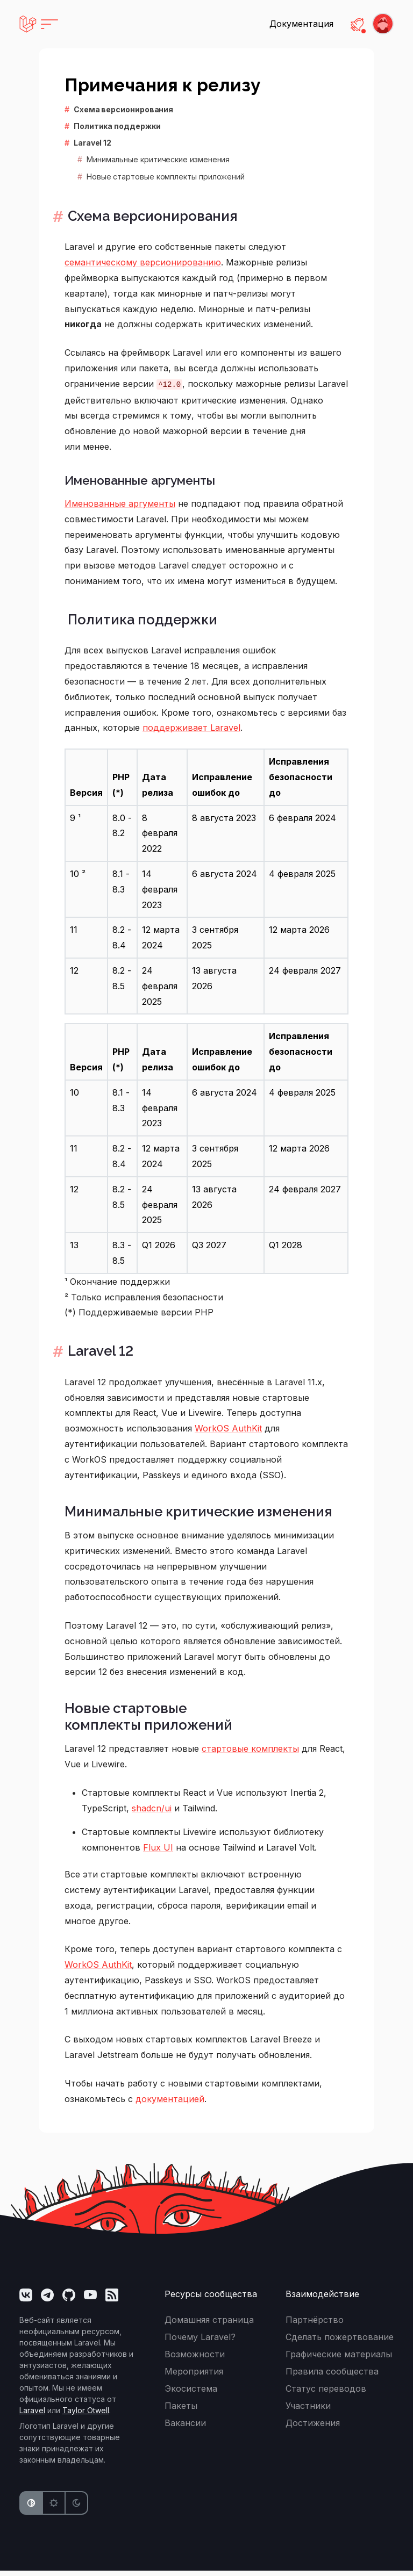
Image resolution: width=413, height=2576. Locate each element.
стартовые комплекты (250, 1753)
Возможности (195, 2359)
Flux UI (158, 1852)
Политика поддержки (117, 126)
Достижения (313, 2428)
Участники (308, 2411)
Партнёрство (315, 2325)
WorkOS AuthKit (228, 1433)
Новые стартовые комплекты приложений (166, 176)
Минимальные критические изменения (158, 159)
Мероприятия (194, 2376)
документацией (170, 2104)
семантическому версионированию (143, 263)
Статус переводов (326, 2393)
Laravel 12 (92, 142)
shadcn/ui (152, 1813)
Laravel (32, 2415)
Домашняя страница (209, 2325)
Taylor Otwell (85, 2415)
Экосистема (191, 2393)
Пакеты (181, 2411)
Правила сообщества (332, 2376)
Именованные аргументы (140, 482)
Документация (301, 23)
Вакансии (185, 2428)
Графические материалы (339, 2359)
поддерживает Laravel (191, 731)
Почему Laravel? (200, 2342)
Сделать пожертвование (340, 2342)
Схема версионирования (123, 109)
